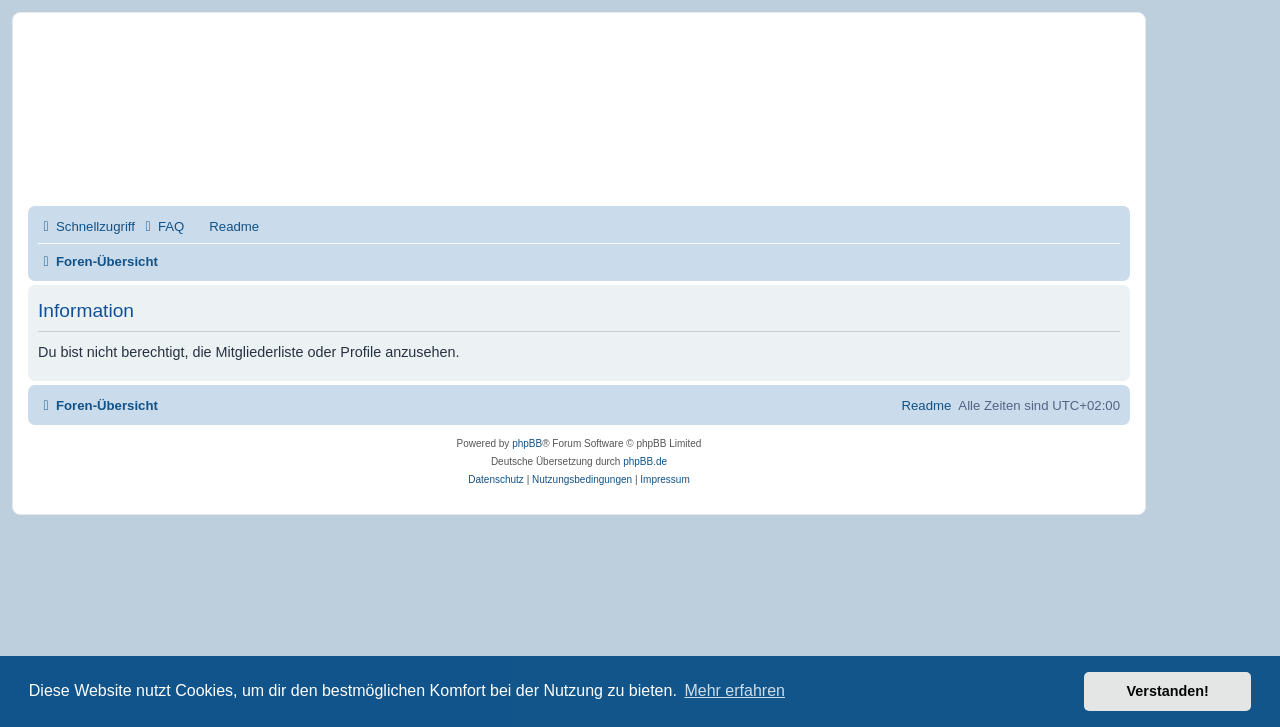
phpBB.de (645, 461)
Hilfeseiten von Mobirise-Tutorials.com (333, 131)
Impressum (248, 168)
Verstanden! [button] (1168, 691)
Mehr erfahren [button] (734, 690)
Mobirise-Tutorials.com (347, 61)
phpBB (527, 443)
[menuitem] (162, 226)
